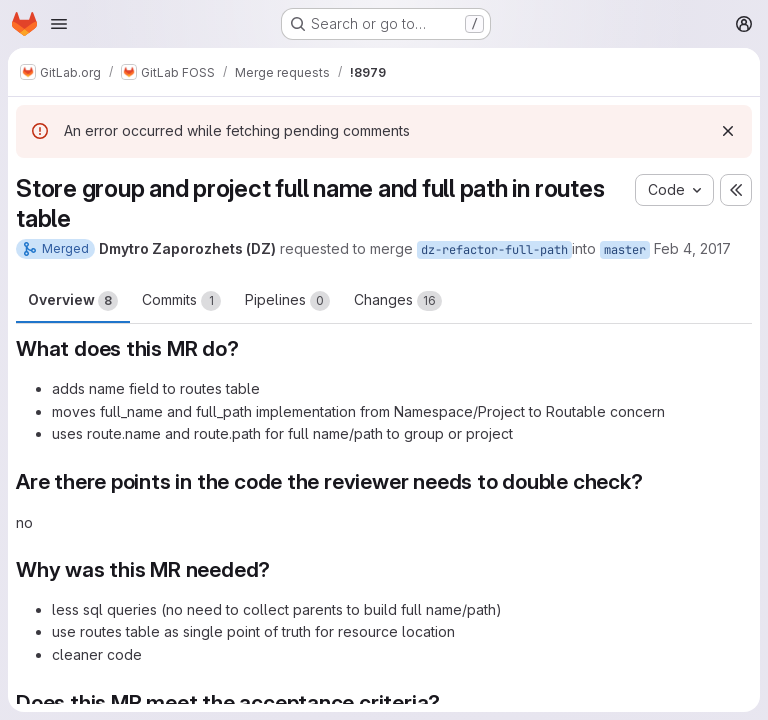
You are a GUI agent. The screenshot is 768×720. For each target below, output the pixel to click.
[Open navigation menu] (59, 24)
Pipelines (287, 301)
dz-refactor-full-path (494, 250)
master (625, 250)
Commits (181, 301)
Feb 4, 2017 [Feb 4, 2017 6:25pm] (692, 248)
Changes (398, 301)
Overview (73, 301)
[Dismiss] (728, 131)
